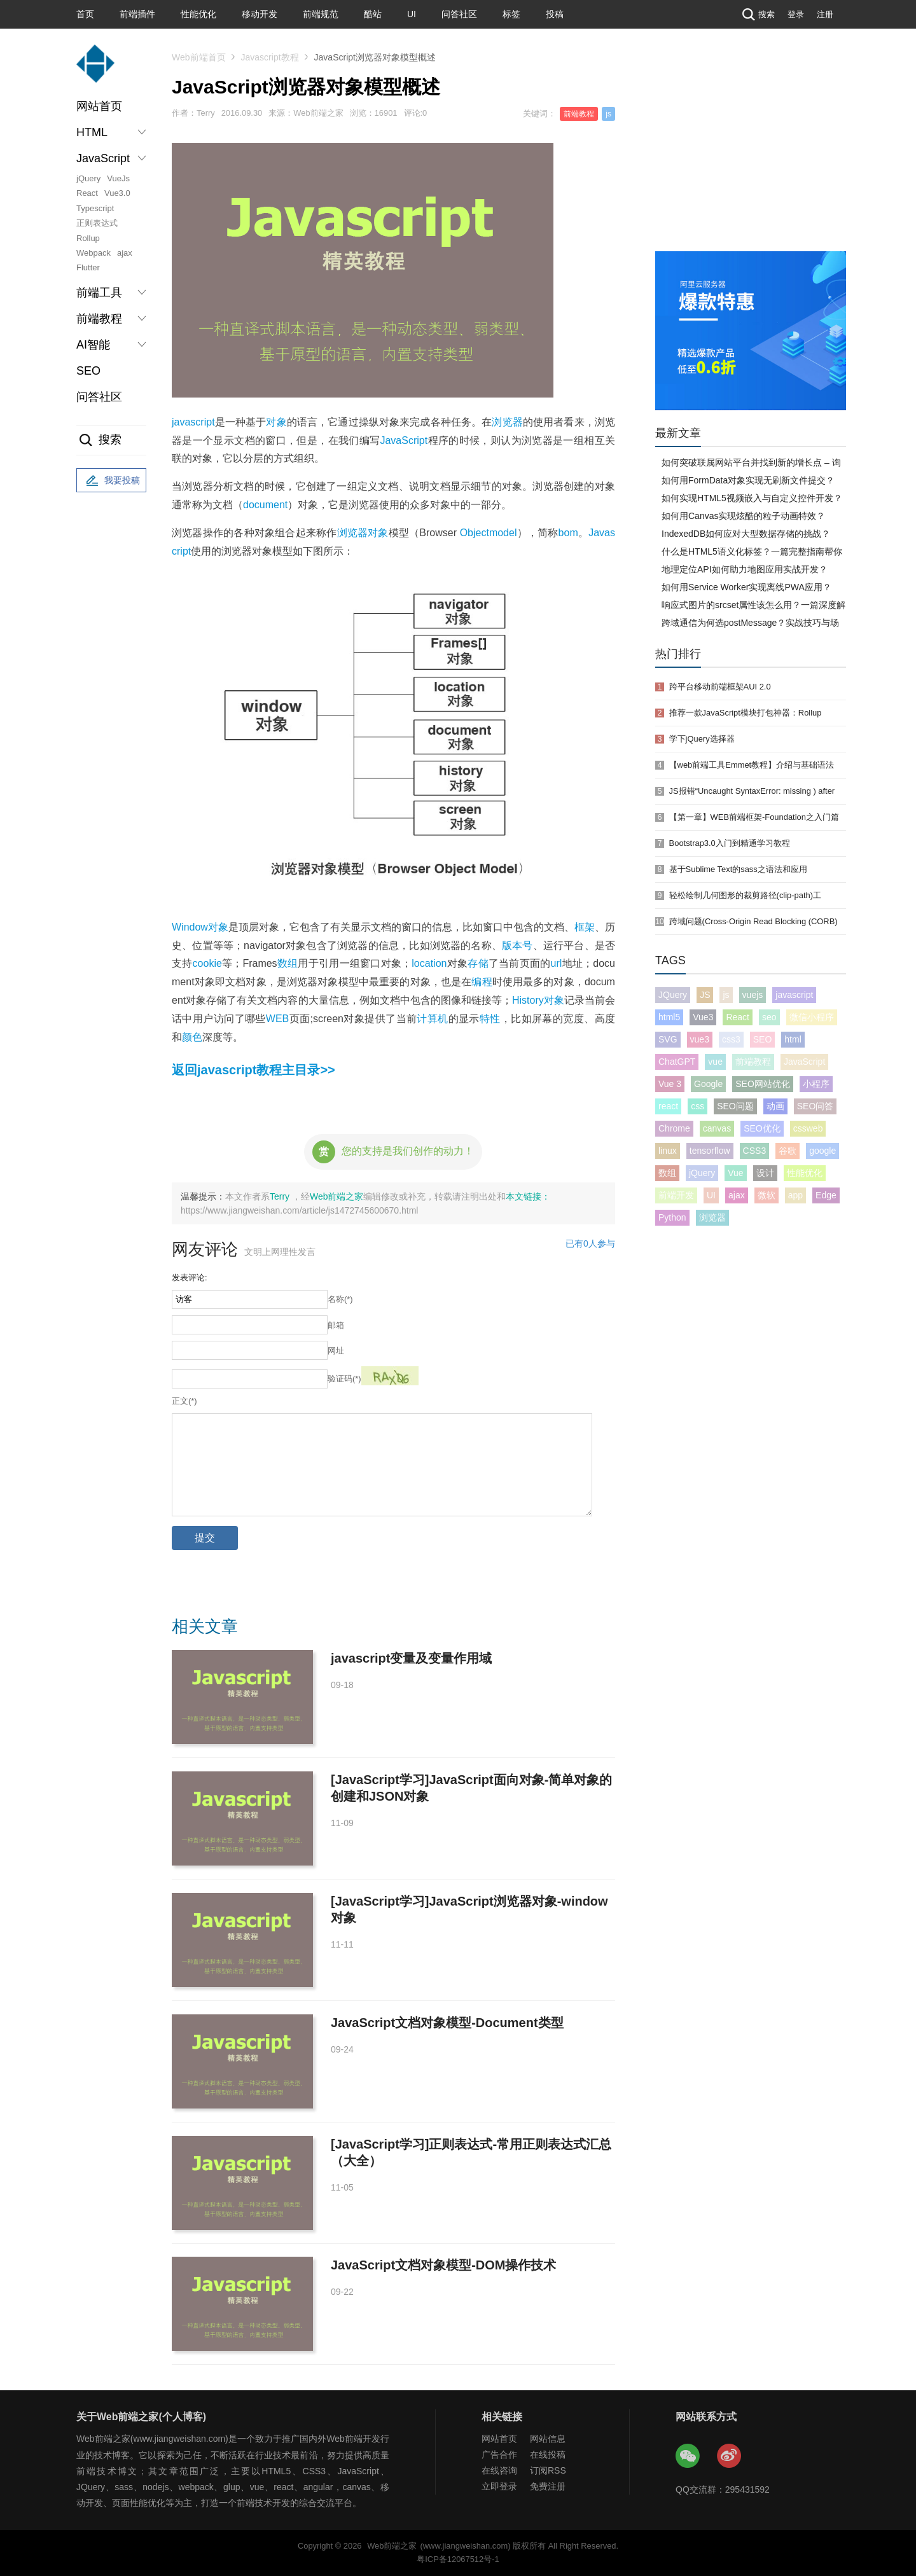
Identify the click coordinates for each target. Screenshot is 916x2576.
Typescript (95, 208)
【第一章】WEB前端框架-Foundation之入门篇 (754, 817)
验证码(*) (344, 1378)
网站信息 (548, 2439)
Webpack (93, 253)
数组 (287, 963)
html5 (669, 1017)
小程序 (816, 1084)
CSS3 (755, 1151)
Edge (825, 1195)
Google (708, 1084)
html (792, 1039)
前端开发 (676, 1195)
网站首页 (99, 106)
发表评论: (189, 1277)
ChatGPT (676, 1061)
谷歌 (787, 1151)
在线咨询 (499, 2470)
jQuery (88, 178)
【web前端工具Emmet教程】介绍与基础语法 (752, 765)
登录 (796, 14)
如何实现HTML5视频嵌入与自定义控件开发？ (752, 498)
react (668, 1106)
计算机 (432, 1018)
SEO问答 (815, 1106)
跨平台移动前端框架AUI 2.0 (720, 686)
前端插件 (137, 14)
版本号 (517, 945)
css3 (731, 1039)
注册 (825, 14)
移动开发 (259, 14)
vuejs (752, 995)
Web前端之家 (337, 1196)
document (265, 504)
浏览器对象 (363, 532)
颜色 (192, 1037)
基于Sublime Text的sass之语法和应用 (738, 869)
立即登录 (499, 2486)
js (608, 113)
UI (411, 14)
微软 (766, 1195)
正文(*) (184, 1401)
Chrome (674, 1128)
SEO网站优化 (762, 1084)
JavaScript (403, 440)
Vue (735, 1173)
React (87, 193)
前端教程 (579, 113)
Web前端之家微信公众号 (688, 2456)
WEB (277, 1018)
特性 (490, 1018)
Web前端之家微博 (729, 2456)
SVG (667, 1039)
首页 (85, 14)
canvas (717, 1128)
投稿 (555, 14)
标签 (511, 14)
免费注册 (548, 2486)
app (795, 1195)
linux (667, 1151)
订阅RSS (548, 2470)
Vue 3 (669, 1084)
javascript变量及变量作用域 (411, 1658)
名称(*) (340, 1299)
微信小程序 (811, 1017)
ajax (124, 253)
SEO (88, 370)
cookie (207, 963)
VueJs (118, 178)
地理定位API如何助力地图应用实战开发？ (745, 569)
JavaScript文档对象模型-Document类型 (447, 2023)
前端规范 (320, 14)
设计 (765, 1173)
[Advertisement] (750, 155)
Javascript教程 (270, 57)
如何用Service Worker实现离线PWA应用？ (746, 587)
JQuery (672, 995)
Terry (281, 1196)
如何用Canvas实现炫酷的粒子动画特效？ (743, 516)
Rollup (88, 238)
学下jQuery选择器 (702, 739)
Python (672, 1217)
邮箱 (336, 1325)
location (429, 963)
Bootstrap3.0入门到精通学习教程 (729, 843)
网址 (336, 1350)
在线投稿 (548, 2454)
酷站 (373, 14)
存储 (478, 963)
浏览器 (507, 422)
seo (769, 1017)
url (556, 963)
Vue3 (703, 1017)
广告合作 (499, 2454)
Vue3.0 (117, 193)
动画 (775, 1106)
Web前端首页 (199, 57)
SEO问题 (735, 1106)
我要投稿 (111, 480)
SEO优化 (762, 1128)
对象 (276, 422)
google (822, 1151)
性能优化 (198, 14)
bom (568, 532)
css (697, 1106)
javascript (193, 422)
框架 (584, 927)
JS (705, 995)
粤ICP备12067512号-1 (458, 2559)
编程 (481, 981)
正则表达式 (97, 223)
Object (474, 532)
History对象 (538, 1000)
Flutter (88, 267)
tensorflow (710, 1151)
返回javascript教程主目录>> (253, 1070)
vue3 (699, 1039)
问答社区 (459, 14)
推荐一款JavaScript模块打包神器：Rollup (745, 712)
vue (715, 1061)
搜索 (757, 14)
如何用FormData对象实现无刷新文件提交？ (748, 480)
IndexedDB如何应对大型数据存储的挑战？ (746, 534)
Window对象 (200, 927)
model (503, 532)
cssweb (808, 1128)
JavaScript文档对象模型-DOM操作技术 (444, 2265)
